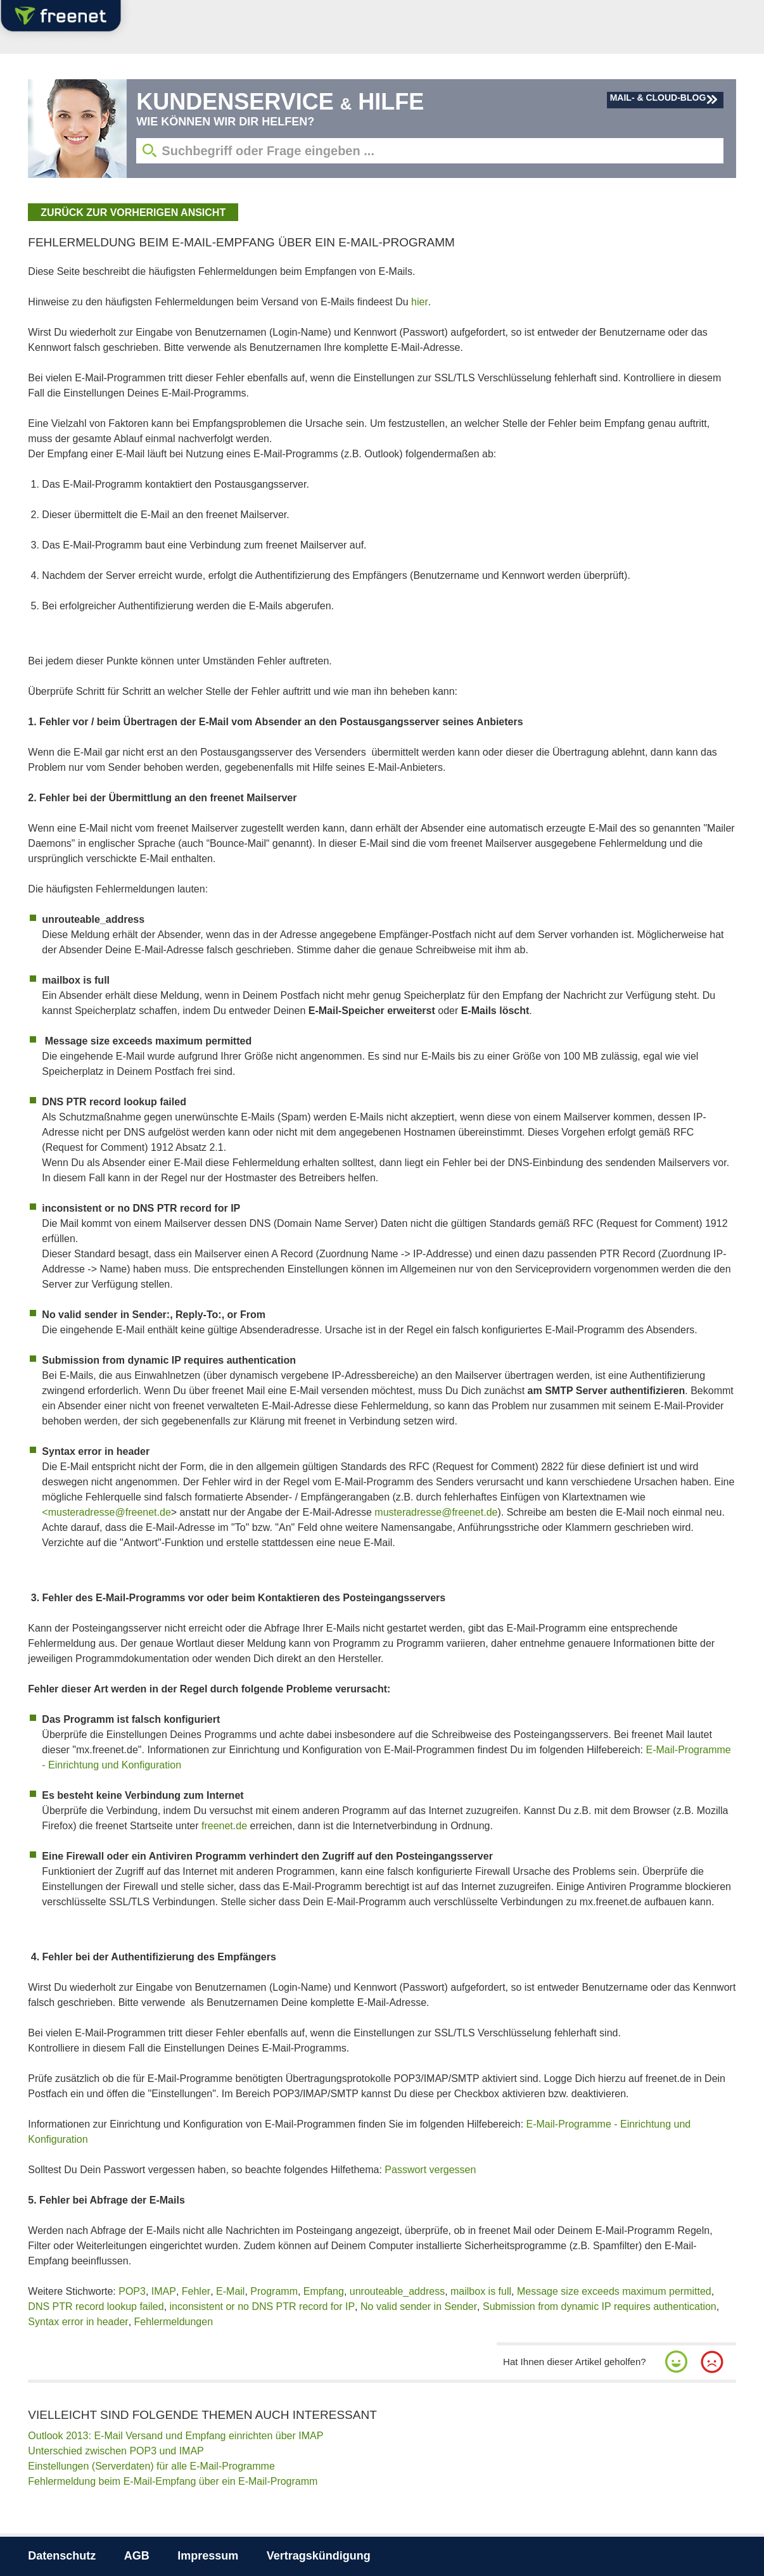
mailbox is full (480, 2291)
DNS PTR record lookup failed (95, 2306)
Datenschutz (62, 2555)
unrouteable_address (397, 2291)
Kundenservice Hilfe (280, 102)
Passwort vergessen (430, 2169)
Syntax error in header (78, 2321)
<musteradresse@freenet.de (106, 1512)
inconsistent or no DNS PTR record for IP (262, 2306)
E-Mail (230, 2291)
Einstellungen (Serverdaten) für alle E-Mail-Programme (151, 2466)
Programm (274, 2291)
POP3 (132, 2291)
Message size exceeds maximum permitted (614, 2291)
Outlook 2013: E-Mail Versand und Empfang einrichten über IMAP (175, 2435)
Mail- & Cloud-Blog (658, 97)
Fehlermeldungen (173, 2321)
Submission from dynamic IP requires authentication (599, 2306)
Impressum (207, 2555)
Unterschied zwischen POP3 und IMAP (115, 2451)
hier (419, 301)
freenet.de (224, 1825)
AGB (137, 2555)
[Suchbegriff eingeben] (429, 150)
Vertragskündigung (319, 2555)
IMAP (163, 2291)
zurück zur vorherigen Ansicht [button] (133, 212)
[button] (676, 2362)
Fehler (196, 2291)
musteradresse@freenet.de (435, 1512)
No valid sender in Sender (418, 2306)
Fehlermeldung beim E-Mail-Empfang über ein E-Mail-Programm (172, 2481)
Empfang (323, 2291)
